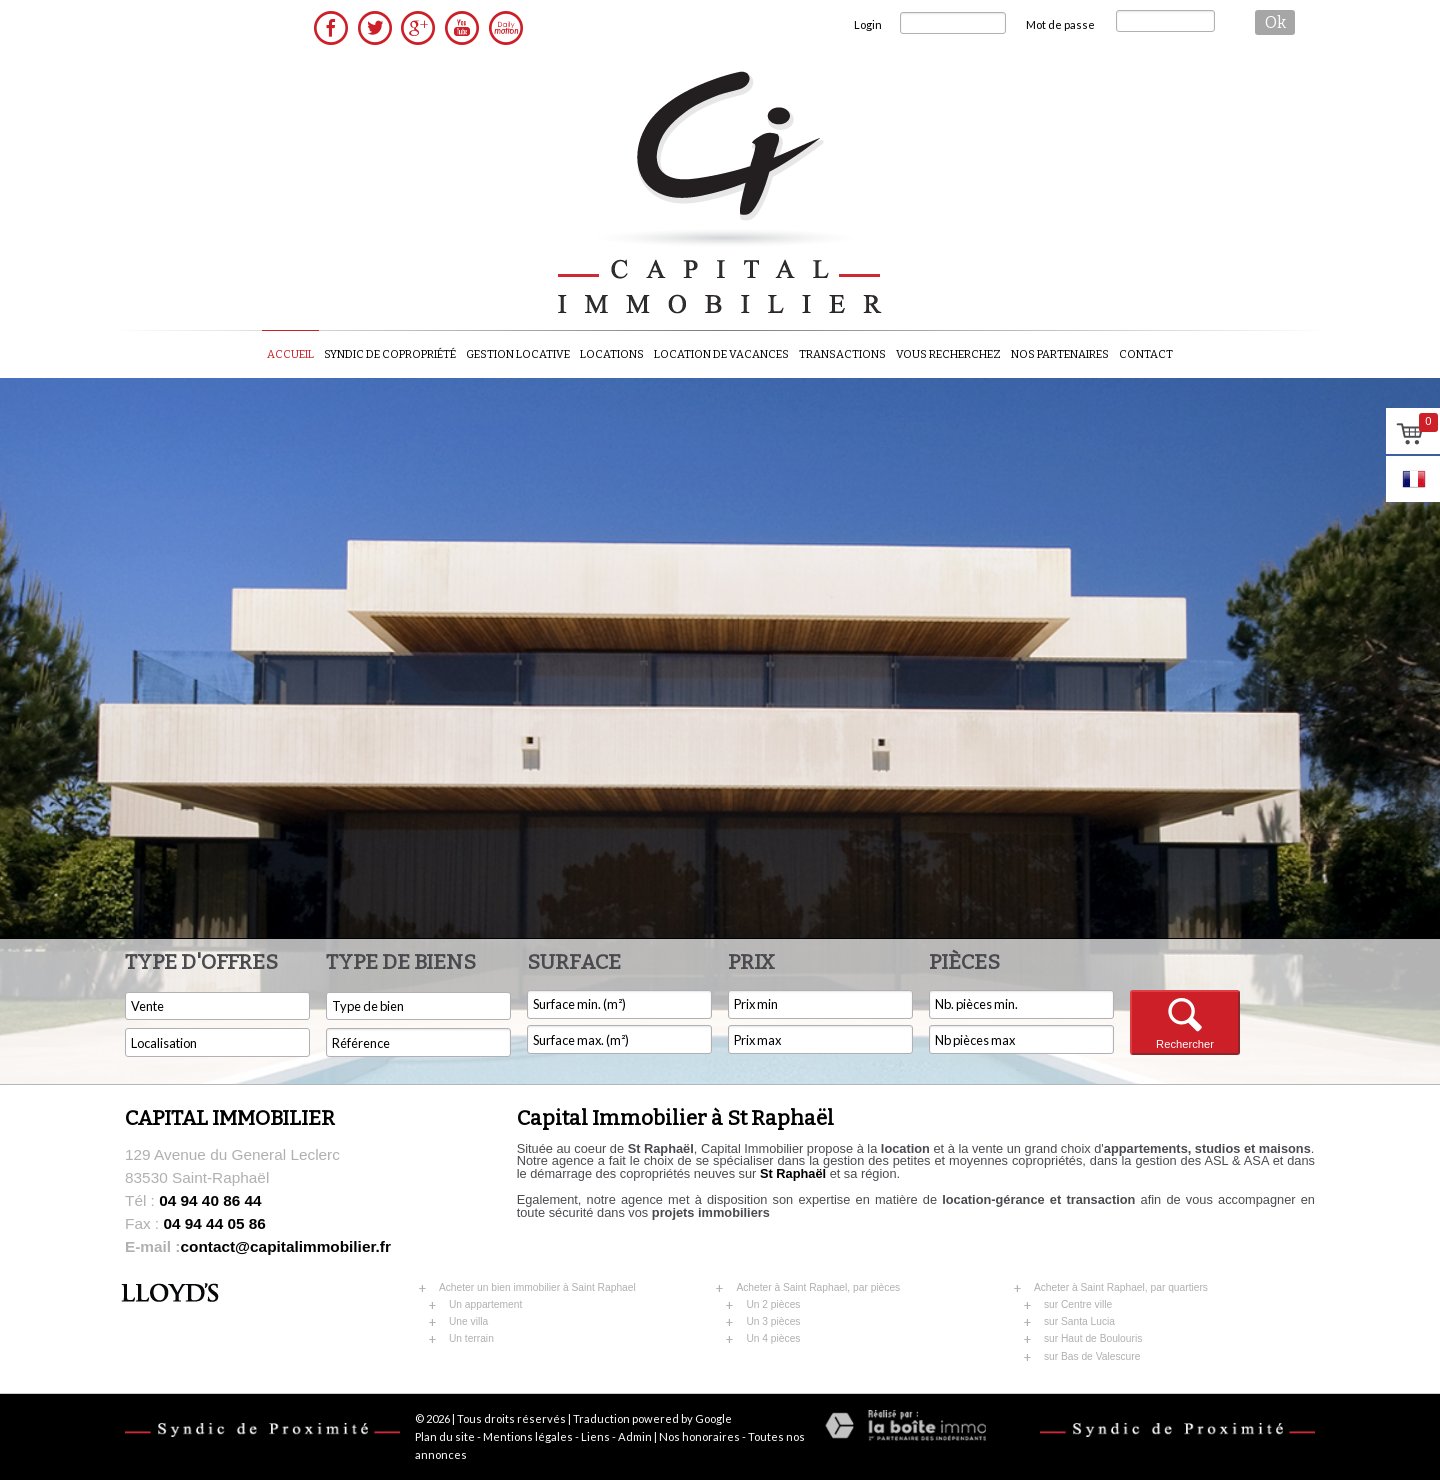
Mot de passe (1060, 24)
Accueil (290, 354)
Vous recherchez (948, 354)
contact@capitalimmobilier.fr (258, 1246)
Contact (1146, 354)
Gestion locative (518, 354)
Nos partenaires (1060, 354)
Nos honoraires (699, 1436)
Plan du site (445, 1436)
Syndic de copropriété (390, 354)
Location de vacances (721, 354)
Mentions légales (528, 1436)
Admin (635, 1436)
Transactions (842, 354)
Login (868, 24)
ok (1275, 22)
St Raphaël (793, 1173)
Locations (612, 354)
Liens (595, 1436)
